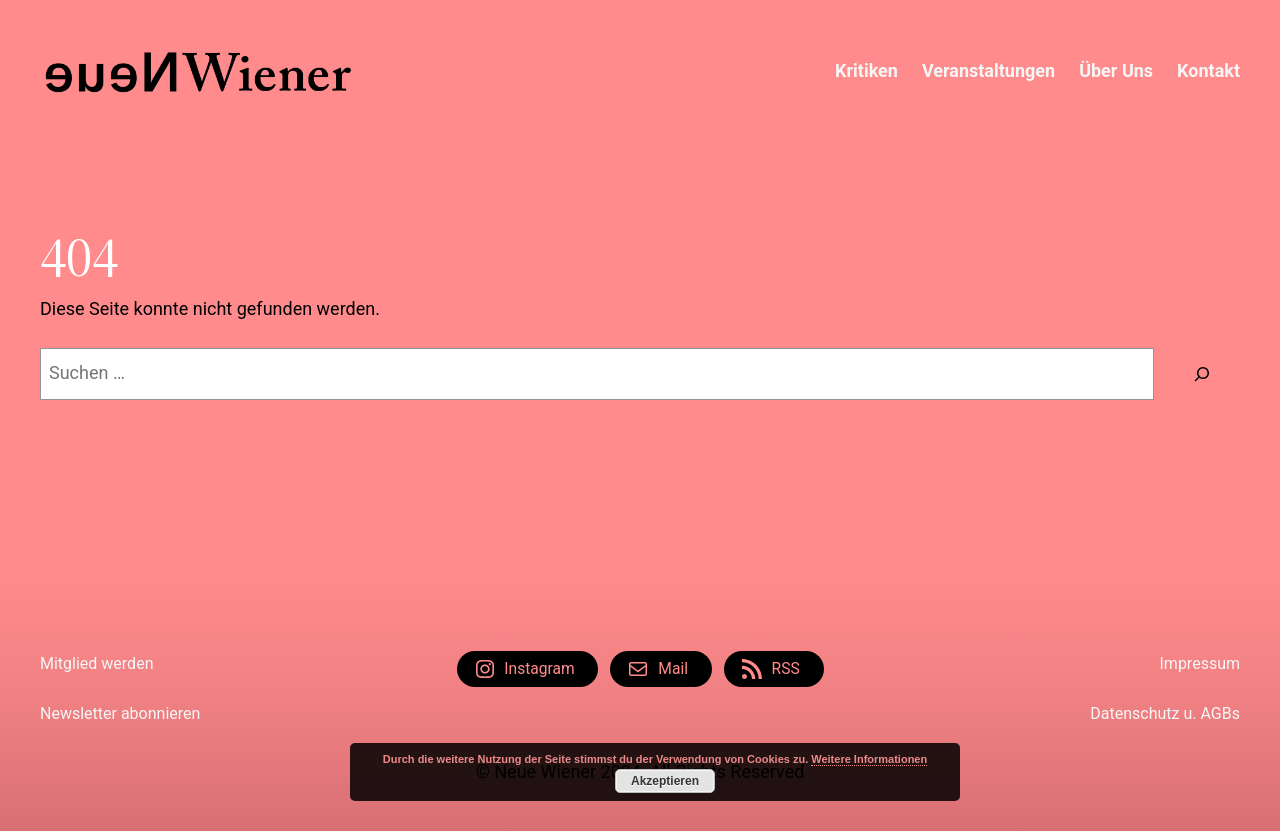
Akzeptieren (665, 781)
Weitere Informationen (869, 759)
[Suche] (1202, 374)
